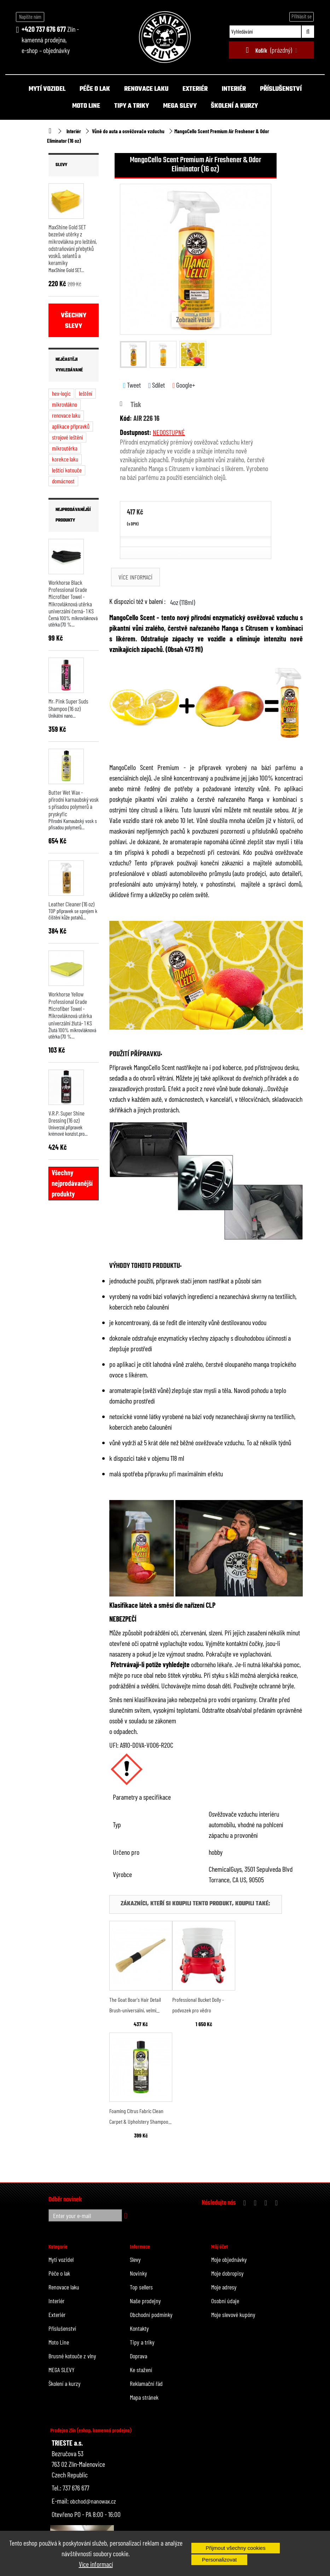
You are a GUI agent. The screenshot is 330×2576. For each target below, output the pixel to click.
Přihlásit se (301, 16)
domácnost (63, 480)
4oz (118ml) (182, 602)
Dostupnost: (135, 432)
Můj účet (219, 2247)
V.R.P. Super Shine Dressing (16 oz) (66, 1117)
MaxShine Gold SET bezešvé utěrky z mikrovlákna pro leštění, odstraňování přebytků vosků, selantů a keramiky (72, 244)
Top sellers (141, 2287)
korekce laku (65, 459)
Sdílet (156, 385)
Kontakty (139, 2328)
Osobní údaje (225, 2301)
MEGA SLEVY (180, 106)
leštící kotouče (67, 470)
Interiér (234, 89)
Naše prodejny (145, 2301)
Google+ (183, 385)
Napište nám (30, 16)
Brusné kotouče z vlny (72, 2356)
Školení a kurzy (234, 106)
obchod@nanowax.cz (93, 2501)
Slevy (61, 165)
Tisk (136, 404)
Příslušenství (281, 89)
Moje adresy (224, 2287)
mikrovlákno (64, 404)
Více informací (96, 2564)
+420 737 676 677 (44, 29)
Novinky (138, 2273)
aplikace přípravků (70, 426)
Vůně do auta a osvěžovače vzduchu (128, 131)
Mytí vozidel (47, 89)
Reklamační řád (146, 2383)
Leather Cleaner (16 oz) (71, 903)
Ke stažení (141, 2370)
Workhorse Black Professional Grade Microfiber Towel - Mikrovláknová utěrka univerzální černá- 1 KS (71, 596)
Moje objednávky (229, 2259)
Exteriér (195, 89)
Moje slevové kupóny (233, 2314)
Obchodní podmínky (151, 2314)
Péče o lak (95, 89)
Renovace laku (146, 89)
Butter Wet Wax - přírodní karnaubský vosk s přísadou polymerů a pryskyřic (73, 803)
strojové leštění (67, 437)
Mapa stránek (144, 2397)
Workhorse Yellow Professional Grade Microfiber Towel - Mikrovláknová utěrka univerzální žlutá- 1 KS (70, 1008)
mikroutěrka (64, 448)
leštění (85, 393)
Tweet (132, 385)
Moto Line (86, 106)
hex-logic (61, 393)
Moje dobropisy (227, 2273)
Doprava (138, 2356)
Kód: (126, 418)
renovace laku (66, 415)
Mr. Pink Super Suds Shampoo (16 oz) (68, 705)
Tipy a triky (131, 106)
